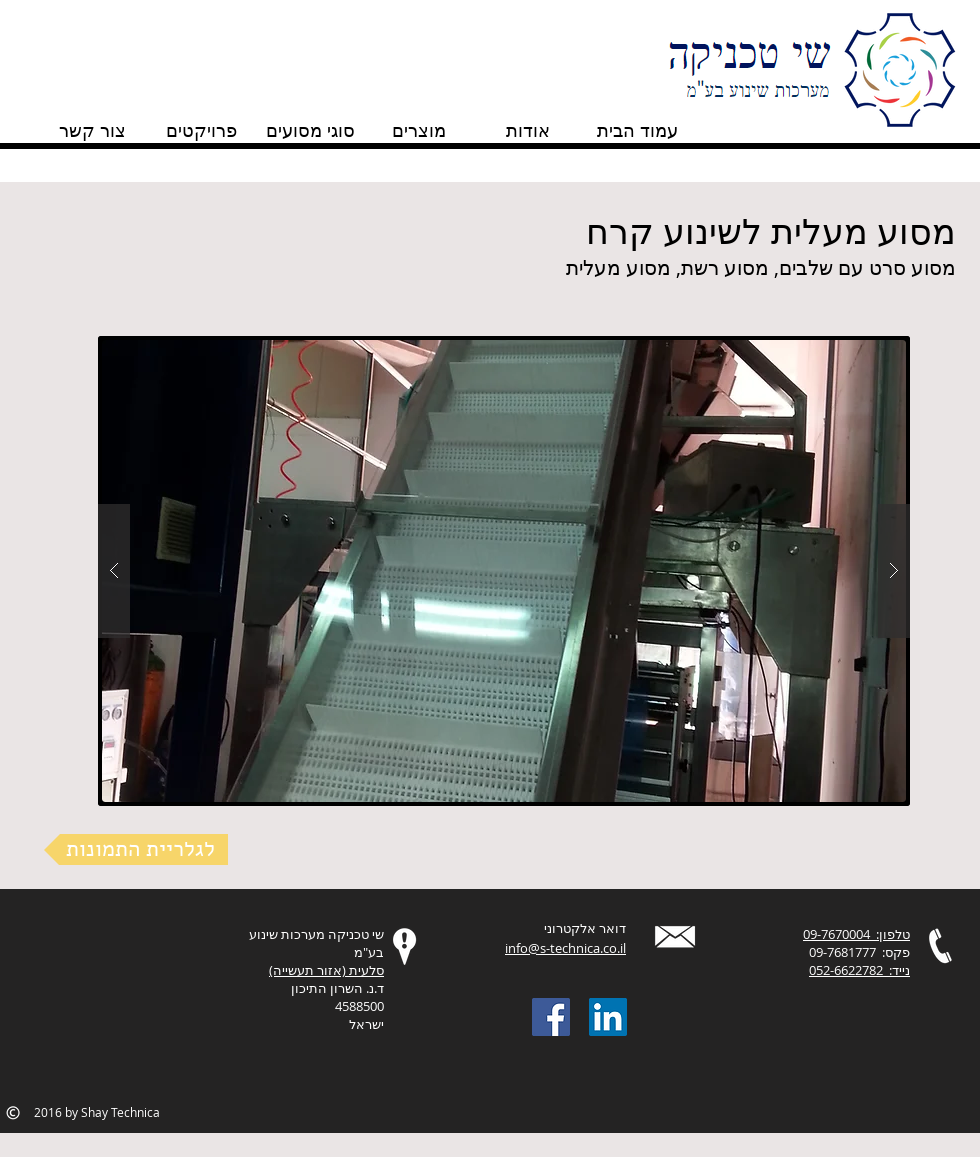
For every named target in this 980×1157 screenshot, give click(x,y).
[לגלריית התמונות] (136, 849)
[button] (504, 571)
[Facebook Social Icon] (551, 1017)
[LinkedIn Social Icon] (608, 1017)
